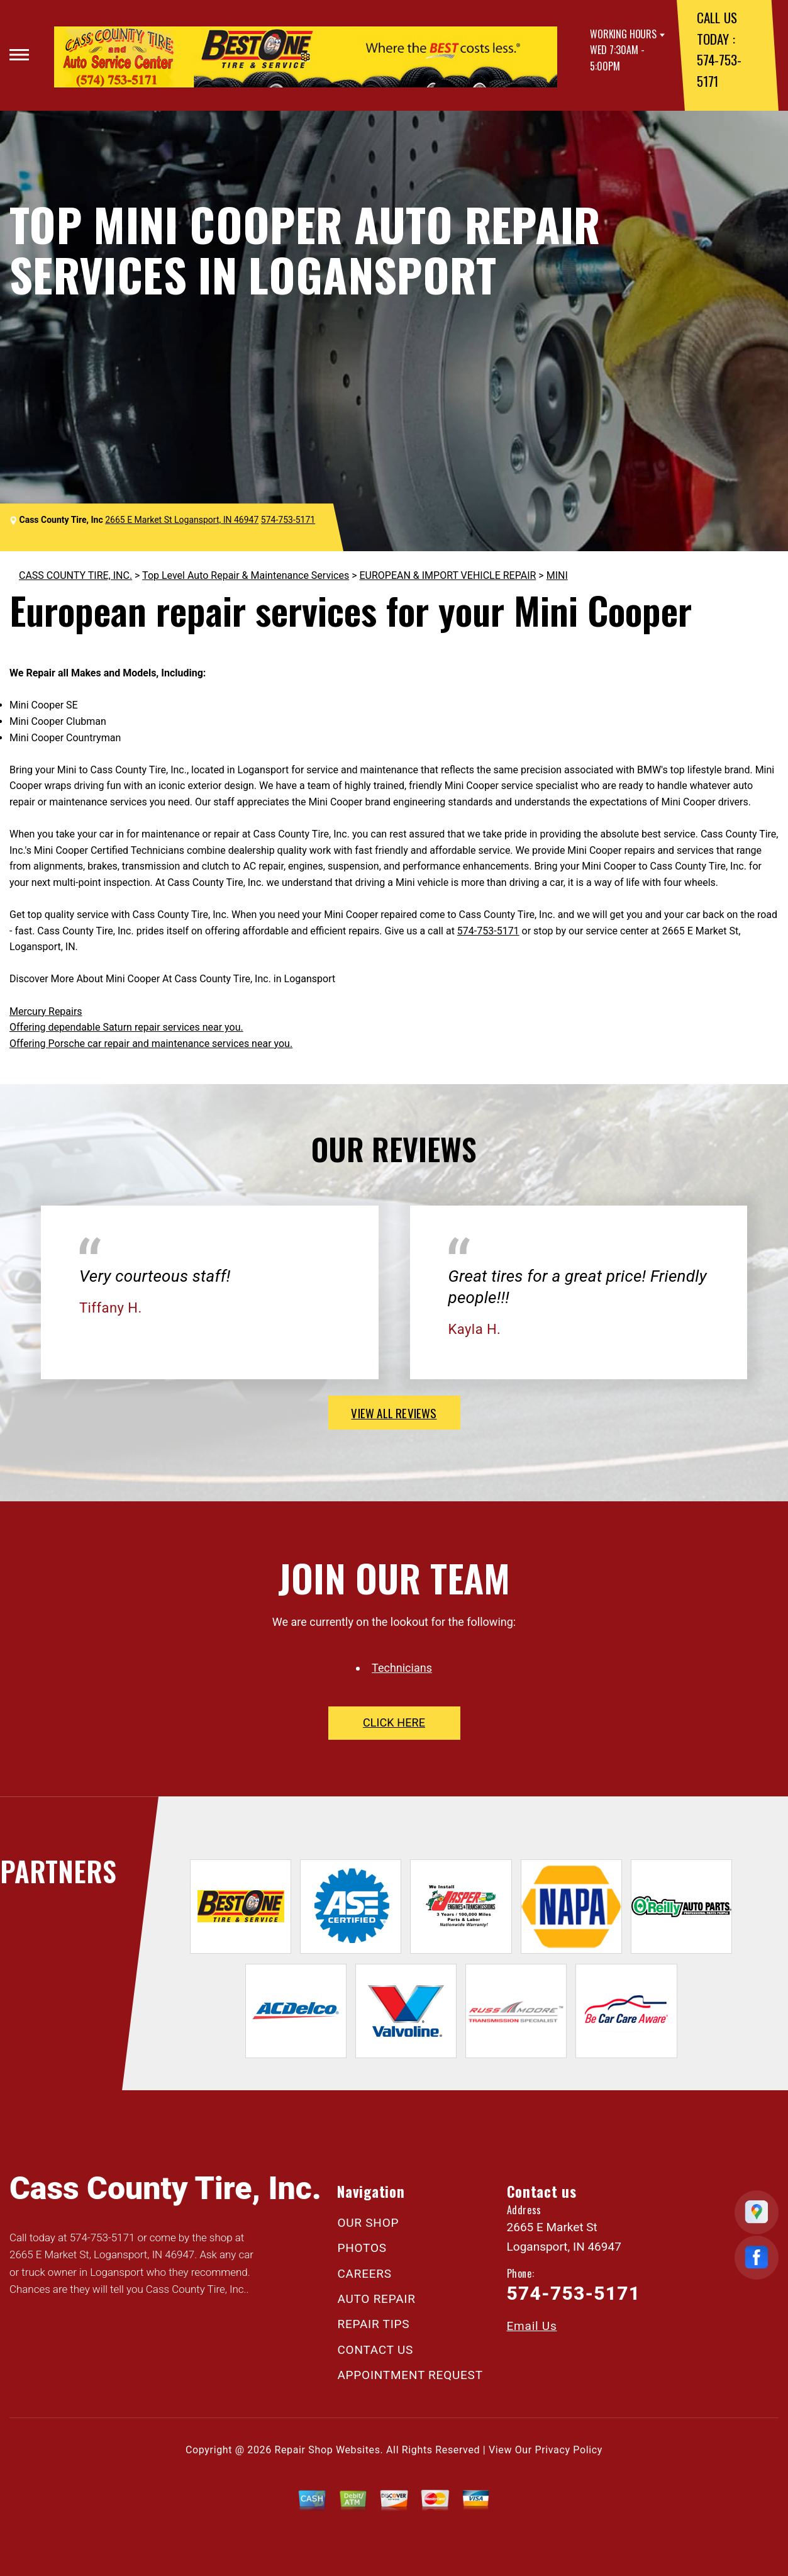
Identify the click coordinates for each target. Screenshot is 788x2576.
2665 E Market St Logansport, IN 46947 (181, 520)
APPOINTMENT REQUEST (409, 2375)
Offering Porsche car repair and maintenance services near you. (150, 1044)
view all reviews (393, 1412)
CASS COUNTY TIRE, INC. (75, 575)
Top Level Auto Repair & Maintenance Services (245, 575)
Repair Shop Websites (327, 2450)
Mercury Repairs (45, 1011)
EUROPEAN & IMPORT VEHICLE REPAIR (447, 575)
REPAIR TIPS (373, 2324)
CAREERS (364, 2273)
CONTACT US (375, 2350)
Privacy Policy (568, 2450)
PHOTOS (361, 2248)
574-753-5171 (288, 520)
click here (394, 1722)
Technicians (402, 1667)
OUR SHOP (368, 2222)
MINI (557, 575)
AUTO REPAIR (376, 2299)
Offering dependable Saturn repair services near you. (126, 1027)
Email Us (532, 2326)
